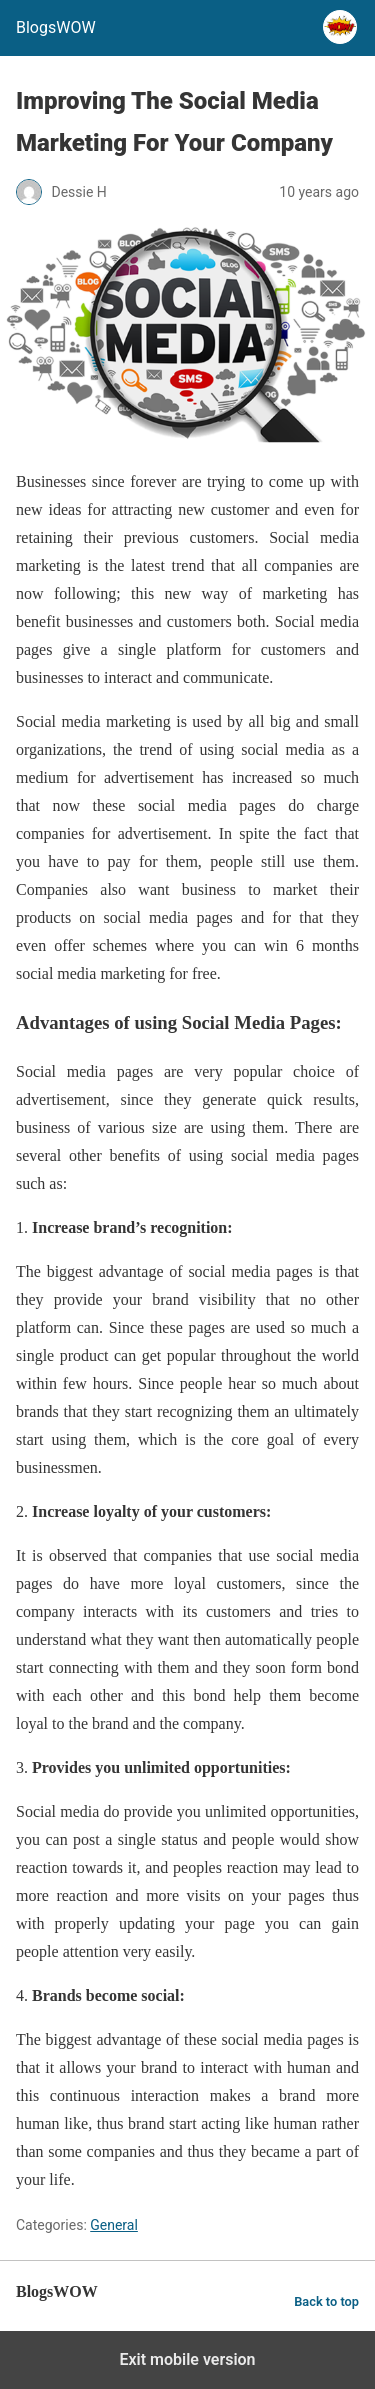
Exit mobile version (187, 2359)
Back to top (326, 2301)
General (114, 2225)
